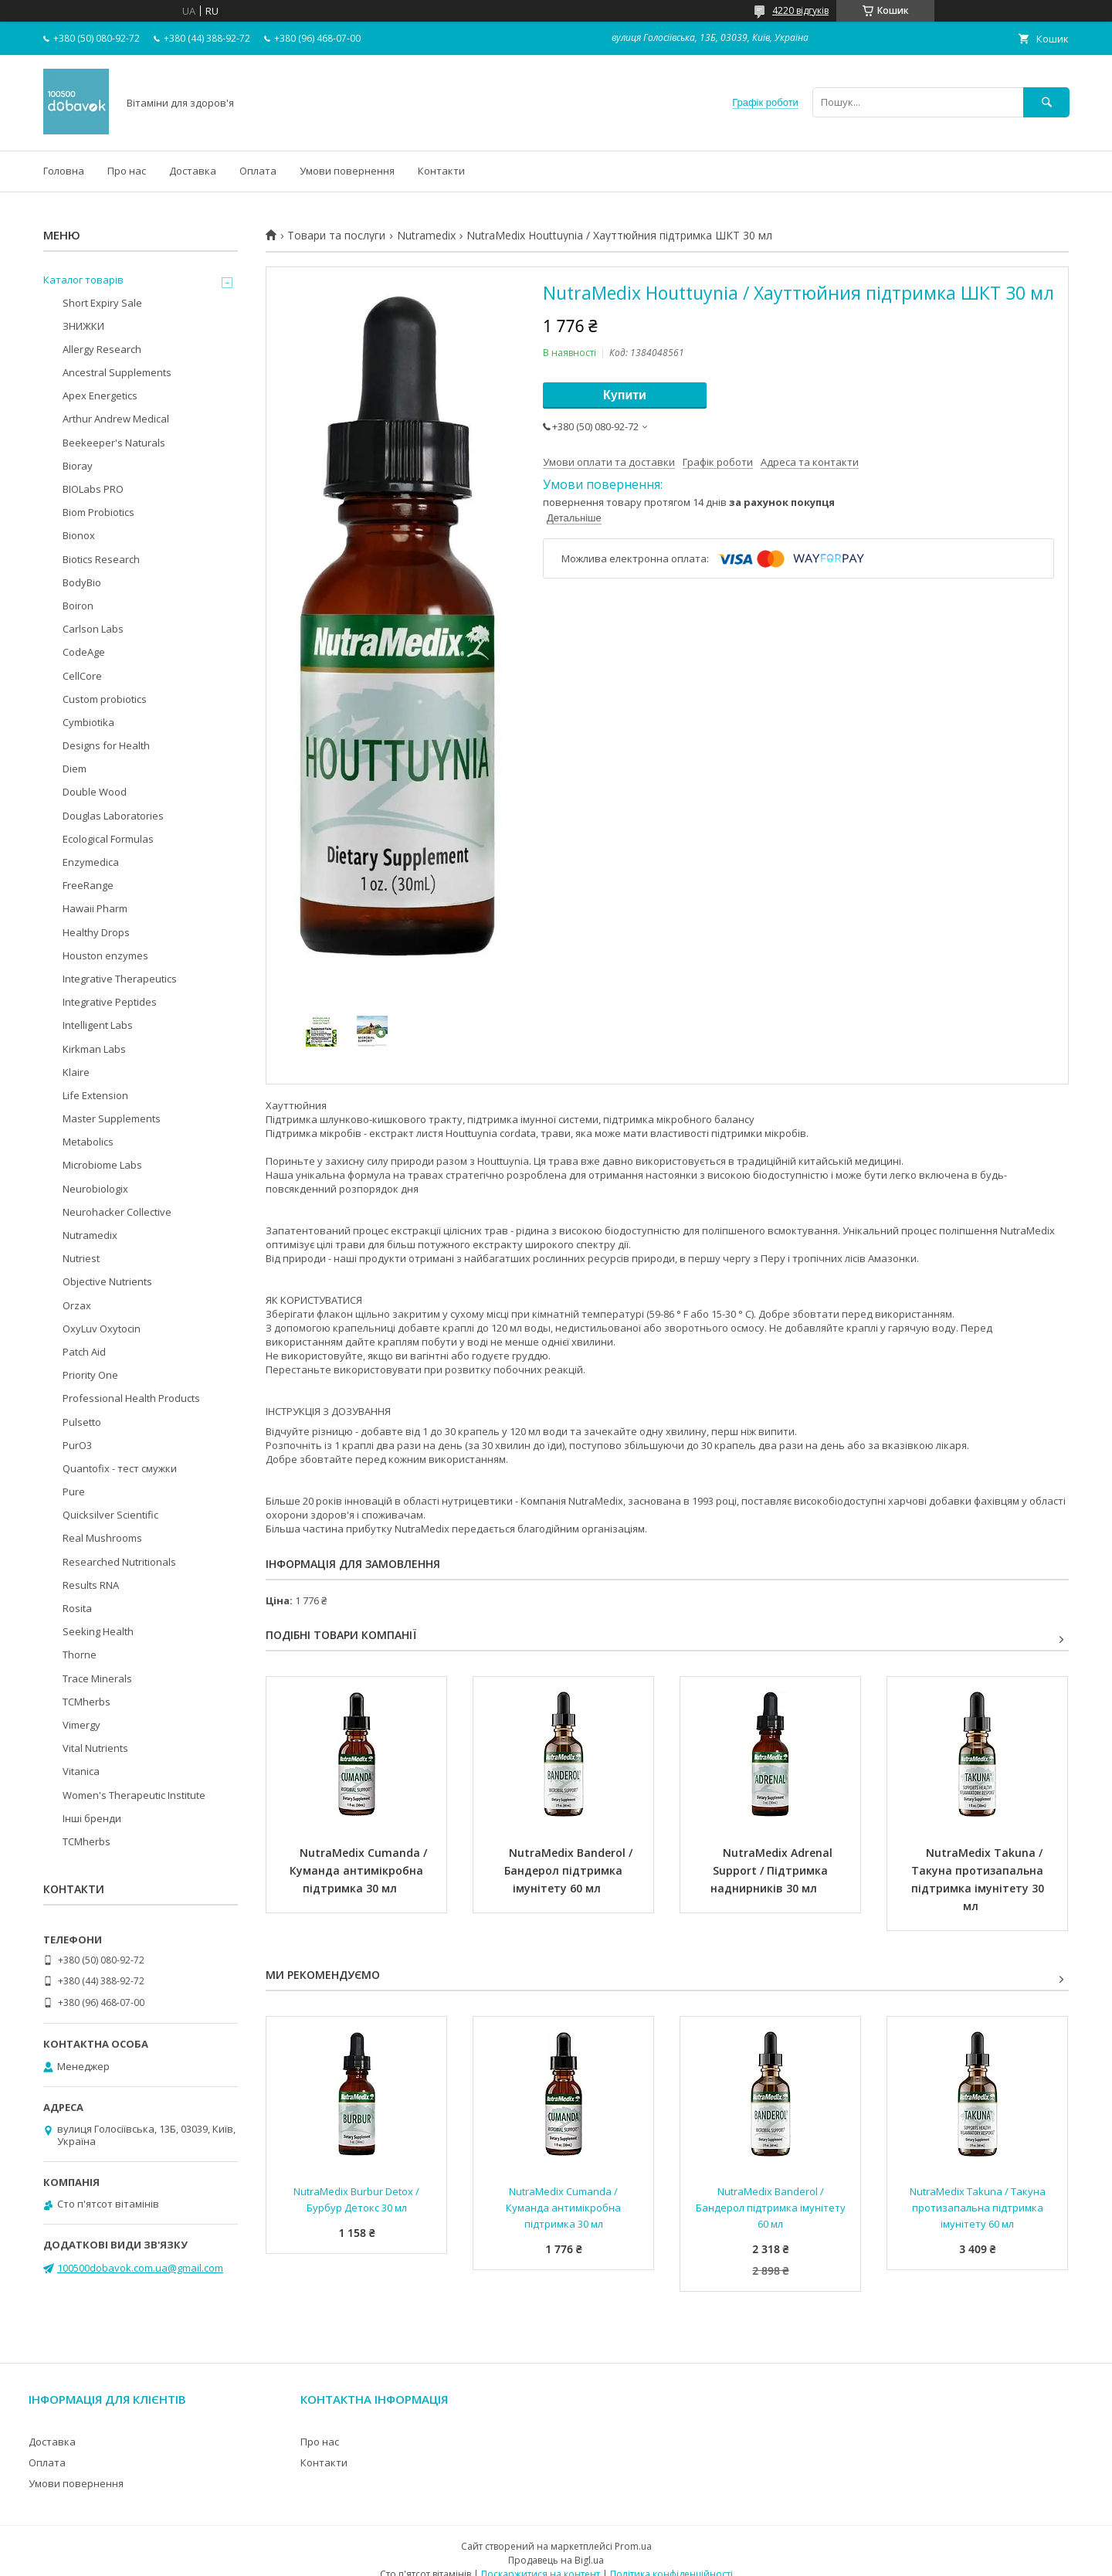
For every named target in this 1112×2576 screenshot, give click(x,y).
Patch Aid (84, 1352)
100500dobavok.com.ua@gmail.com (140, 2268)
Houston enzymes (105, 955)
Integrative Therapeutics (120, 979)
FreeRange (88, 885)
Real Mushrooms (102, 1538)
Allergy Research (102, 349)
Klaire (76, 1072)
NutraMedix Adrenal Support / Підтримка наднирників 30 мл (773, 1870)
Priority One (90, 1375)
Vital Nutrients (95, 1748)
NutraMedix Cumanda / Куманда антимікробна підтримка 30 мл (360, 1870)
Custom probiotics (105, 699)
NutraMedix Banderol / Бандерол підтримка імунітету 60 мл (570, 1870)
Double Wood (95, 792)
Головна (63, 171)
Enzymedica (91, 862)
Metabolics (88, 1142)
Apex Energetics (100, 395)
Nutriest (81, 1258)
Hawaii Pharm (95, 908)
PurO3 (77, 1445)
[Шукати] (1046, 102)
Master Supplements (112, 1118)
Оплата (257, 171)
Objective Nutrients (107, 1281)
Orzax (77, 1305)
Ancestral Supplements (117, 372)
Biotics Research (101, 559)
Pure (74, 1491)
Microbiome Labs (102, 1165)
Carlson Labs (93, 629)
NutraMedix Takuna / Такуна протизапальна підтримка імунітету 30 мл (979, 1879)
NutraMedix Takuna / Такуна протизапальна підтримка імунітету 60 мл (979, 2207)
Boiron (78, 606)
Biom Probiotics (98, 512)
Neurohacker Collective (117, 1212)
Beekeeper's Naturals (114, 443)
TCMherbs (86, 1702)
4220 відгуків (800, 10)
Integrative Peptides (110, 1002)
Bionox (79, 535)
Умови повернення (347, 171)
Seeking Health (98, 1631)
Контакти (441, 171)
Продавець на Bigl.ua (556, 2560)
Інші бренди (92, 1818)
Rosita (77, 1608)
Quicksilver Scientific (110, 1515)
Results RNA (91, 1585)
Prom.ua (633, 2546)
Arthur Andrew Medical (116, 419)
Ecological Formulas (108, 839)
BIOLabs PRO (93, 489)
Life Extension (95, 1095)
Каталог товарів (83, 280)
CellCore (82, 676)
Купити (624, 395)
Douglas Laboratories (113, 816)
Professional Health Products (131, 1398)
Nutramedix (426, 235)
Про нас (126, 171)
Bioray (78, 466)
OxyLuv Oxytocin (102, 1329)
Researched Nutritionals (119, 1562)
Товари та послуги (336, 235)
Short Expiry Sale (102, 303)
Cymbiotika (88, 722)
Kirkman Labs (94, 1049)
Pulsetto (82, 1422)
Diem (74, 769)
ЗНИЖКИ (83, 326)
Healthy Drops (96, 932)
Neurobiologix (95, 1189)
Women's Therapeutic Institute (134, 1795)
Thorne (80, 1654)
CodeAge (84, 652)
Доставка (192, 171)
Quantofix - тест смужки (120, 1468)
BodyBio (82, 582)
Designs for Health (106, 745)
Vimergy (81, 1725)
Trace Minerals (97, 1678)
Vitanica (81, 1771)
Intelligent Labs (98, 1025)
